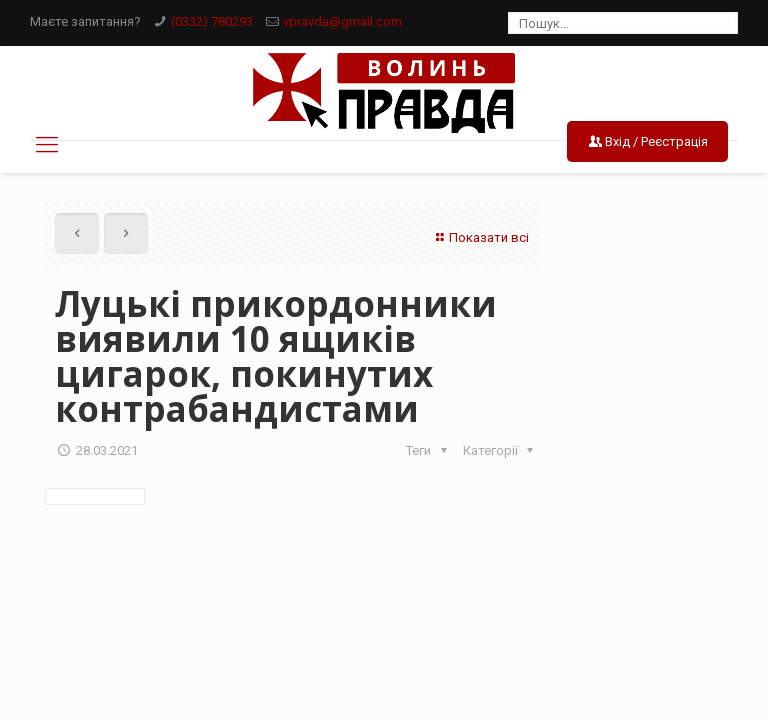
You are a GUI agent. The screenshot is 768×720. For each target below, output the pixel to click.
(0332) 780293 (212, 21)
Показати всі (480, 237)
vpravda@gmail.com (342, 21)
